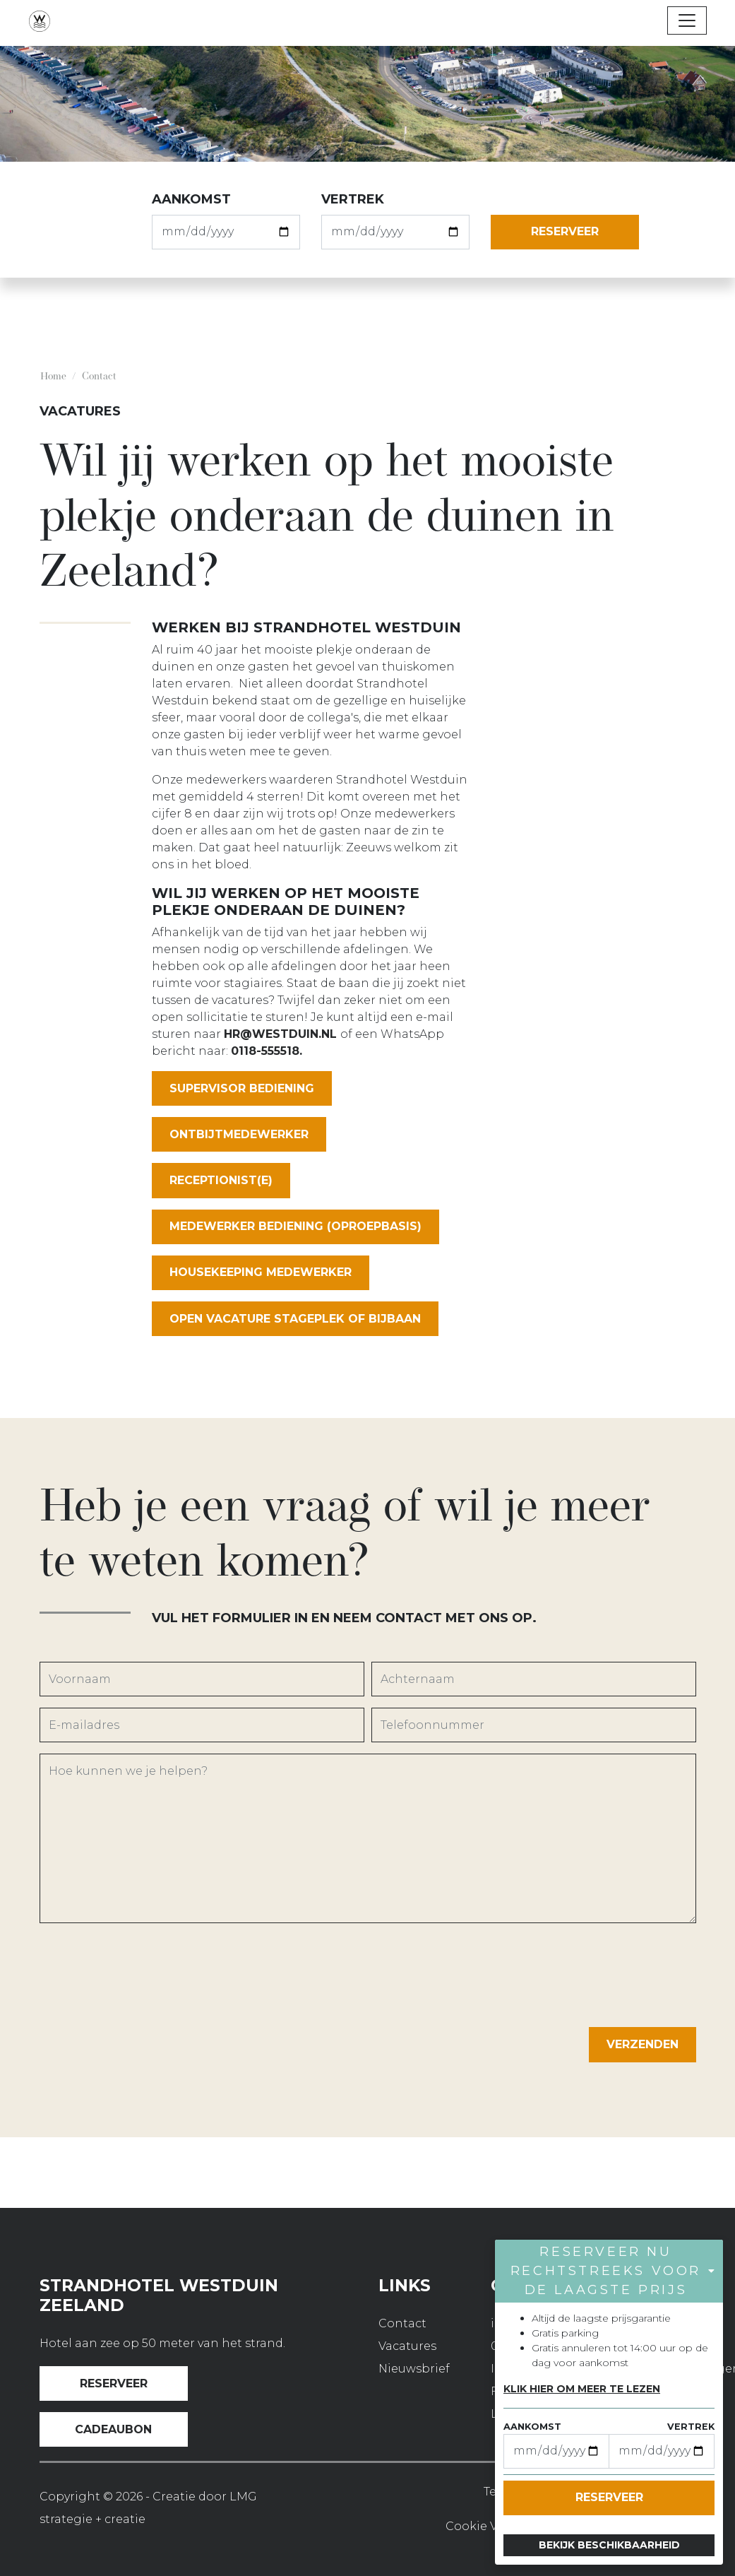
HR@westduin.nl (280, 1034)
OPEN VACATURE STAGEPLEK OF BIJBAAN (295, 1318)
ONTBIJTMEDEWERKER (239, 1134)
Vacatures (407, 2346)
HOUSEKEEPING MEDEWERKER (260, 1272)
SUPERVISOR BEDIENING (241, 1088)
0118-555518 (265, 1051)
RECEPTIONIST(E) (221, 1180)
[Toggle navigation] (687, 20)
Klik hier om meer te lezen (581, 2388)
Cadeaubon (113, 2429)
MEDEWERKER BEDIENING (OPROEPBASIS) (295, 1226)
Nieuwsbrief (414, 2368)
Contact (402, 2323)
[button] (609, 2271)
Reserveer (114, 2383)
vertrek (352, 199)
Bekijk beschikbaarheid (609, 2545)
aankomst (191, 199)
